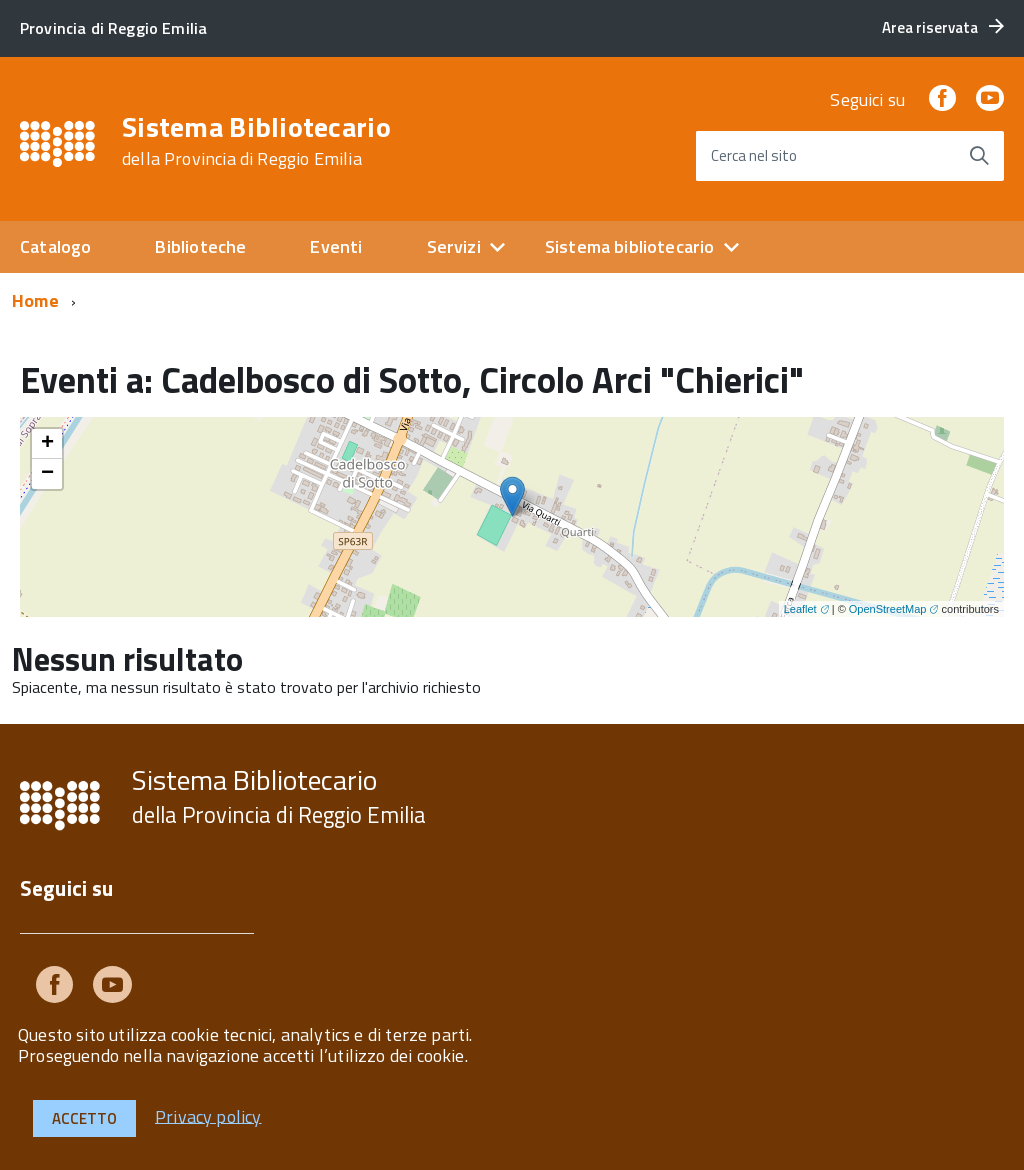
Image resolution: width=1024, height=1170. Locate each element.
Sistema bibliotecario (630, 246)
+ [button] (47, 444)
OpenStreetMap (888, 609)
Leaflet (800, 609)
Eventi (336, 246)
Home (35, 300)
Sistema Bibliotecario (256, 141)
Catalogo (55, 246)
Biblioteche (200, 246)
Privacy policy (208, 1115)
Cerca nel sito (754, 155)
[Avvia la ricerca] (979, 156)
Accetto (84, 1118)
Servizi (454, 246)
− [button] (47, 474)
